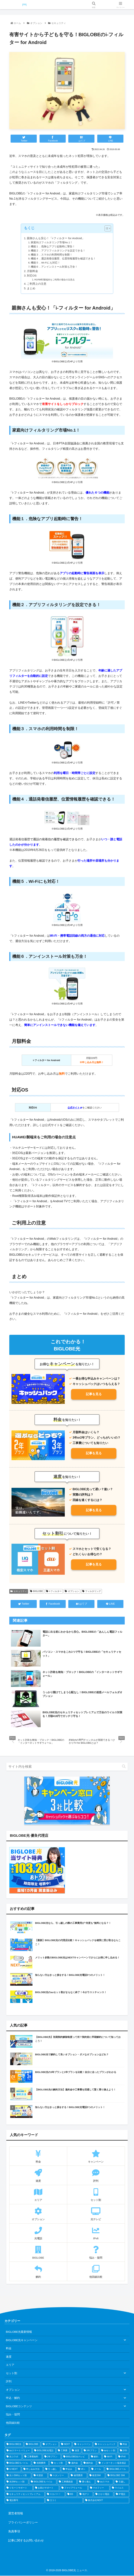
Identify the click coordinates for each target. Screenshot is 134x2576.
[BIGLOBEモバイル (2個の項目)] (18, 2463)
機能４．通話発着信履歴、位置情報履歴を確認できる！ (63, 258)
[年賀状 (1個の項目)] (40, 2476)
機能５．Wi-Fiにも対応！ (45, 262)
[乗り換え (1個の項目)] (86, 2482)
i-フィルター (53, 1591)
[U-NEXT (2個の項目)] (13, 2469)
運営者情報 (15, 2513)
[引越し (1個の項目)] (121, 2482)
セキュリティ (18, 1591)
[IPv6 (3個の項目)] (123, 2457)
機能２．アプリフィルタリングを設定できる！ (58, 250)
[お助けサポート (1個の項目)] (46, 2488)
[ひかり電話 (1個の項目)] (103, 2494)
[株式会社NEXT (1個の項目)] (106, 2500)
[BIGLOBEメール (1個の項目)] (117, 2469)
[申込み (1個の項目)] (68, 2469)
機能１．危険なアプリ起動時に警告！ (53, 246)
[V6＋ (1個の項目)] (82, 2469)
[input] (67, 1767)
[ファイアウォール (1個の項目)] (74, 2488)
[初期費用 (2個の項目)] (40, 2463)
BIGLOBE (36, 1591)
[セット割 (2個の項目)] (57, 2463)
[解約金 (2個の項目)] (89, 2463)
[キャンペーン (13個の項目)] (82, 2444)
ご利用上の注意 (36, 283)
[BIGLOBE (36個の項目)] (32, 2444)
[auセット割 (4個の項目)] (108, 2450)
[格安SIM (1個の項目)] (96, 2476)
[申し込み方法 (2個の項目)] (32, 2469)
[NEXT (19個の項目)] (65, 2444)
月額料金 (32, 271)
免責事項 (14, 2531)
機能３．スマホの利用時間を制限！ (51, 254)
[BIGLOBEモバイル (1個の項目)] (42, 2482)
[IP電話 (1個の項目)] (121, 2494)
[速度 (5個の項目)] (75, 2450)
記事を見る (94, 1394)
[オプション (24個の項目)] (50, 2444)
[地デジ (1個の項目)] (85, 2494)
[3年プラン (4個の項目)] (90, 2450)
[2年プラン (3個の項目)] (52, 2457)
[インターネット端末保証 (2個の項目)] (113, 2463)
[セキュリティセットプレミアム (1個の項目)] (25, 2494)
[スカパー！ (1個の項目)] (55, 2494)
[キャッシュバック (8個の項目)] (105, 2444)
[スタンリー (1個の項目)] (58, 2476)
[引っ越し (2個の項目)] (52, 2469)
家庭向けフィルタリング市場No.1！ (52, 242)
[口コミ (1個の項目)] (64, 2500)
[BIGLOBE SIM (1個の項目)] (117, 2476)
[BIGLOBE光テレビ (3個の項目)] (75, 2457)
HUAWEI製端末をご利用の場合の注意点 (54, 279)
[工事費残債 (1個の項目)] (67, 2482)
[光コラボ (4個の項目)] (13, 2457)
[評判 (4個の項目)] (123, 2450)
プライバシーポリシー (23, 2522)
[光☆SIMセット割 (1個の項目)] (18, 2476)
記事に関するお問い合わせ (26, 2540)
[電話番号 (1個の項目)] (25, 2500)
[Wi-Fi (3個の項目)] (109, 2457)
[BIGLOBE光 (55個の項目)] (14, 2444)
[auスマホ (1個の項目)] (104, 2482)
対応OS (32, 275)
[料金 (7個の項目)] (123, 2444)
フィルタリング (91, 1591)
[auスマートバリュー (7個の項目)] (18, 2450)
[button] (123, 1767)
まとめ (31, 288)
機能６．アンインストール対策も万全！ (54, 266)
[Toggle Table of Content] (106, 228)
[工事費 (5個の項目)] (62, 2450)
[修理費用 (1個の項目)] (78, 2476)
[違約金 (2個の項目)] (74, 2463)
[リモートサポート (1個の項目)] (19, 2488)
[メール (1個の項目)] (97, 2469)
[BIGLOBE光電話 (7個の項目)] (43, 2450)
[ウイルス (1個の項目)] (119, 2488)
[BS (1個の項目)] (71, 2494)
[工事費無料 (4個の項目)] (32, 2457)
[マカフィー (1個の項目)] (99, 2488)
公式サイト (75, 1107)
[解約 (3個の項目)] (95, 2457)
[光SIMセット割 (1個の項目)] (16, 2482)
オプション (72, 1591)
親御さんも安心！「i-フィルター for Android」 (56, 238)
